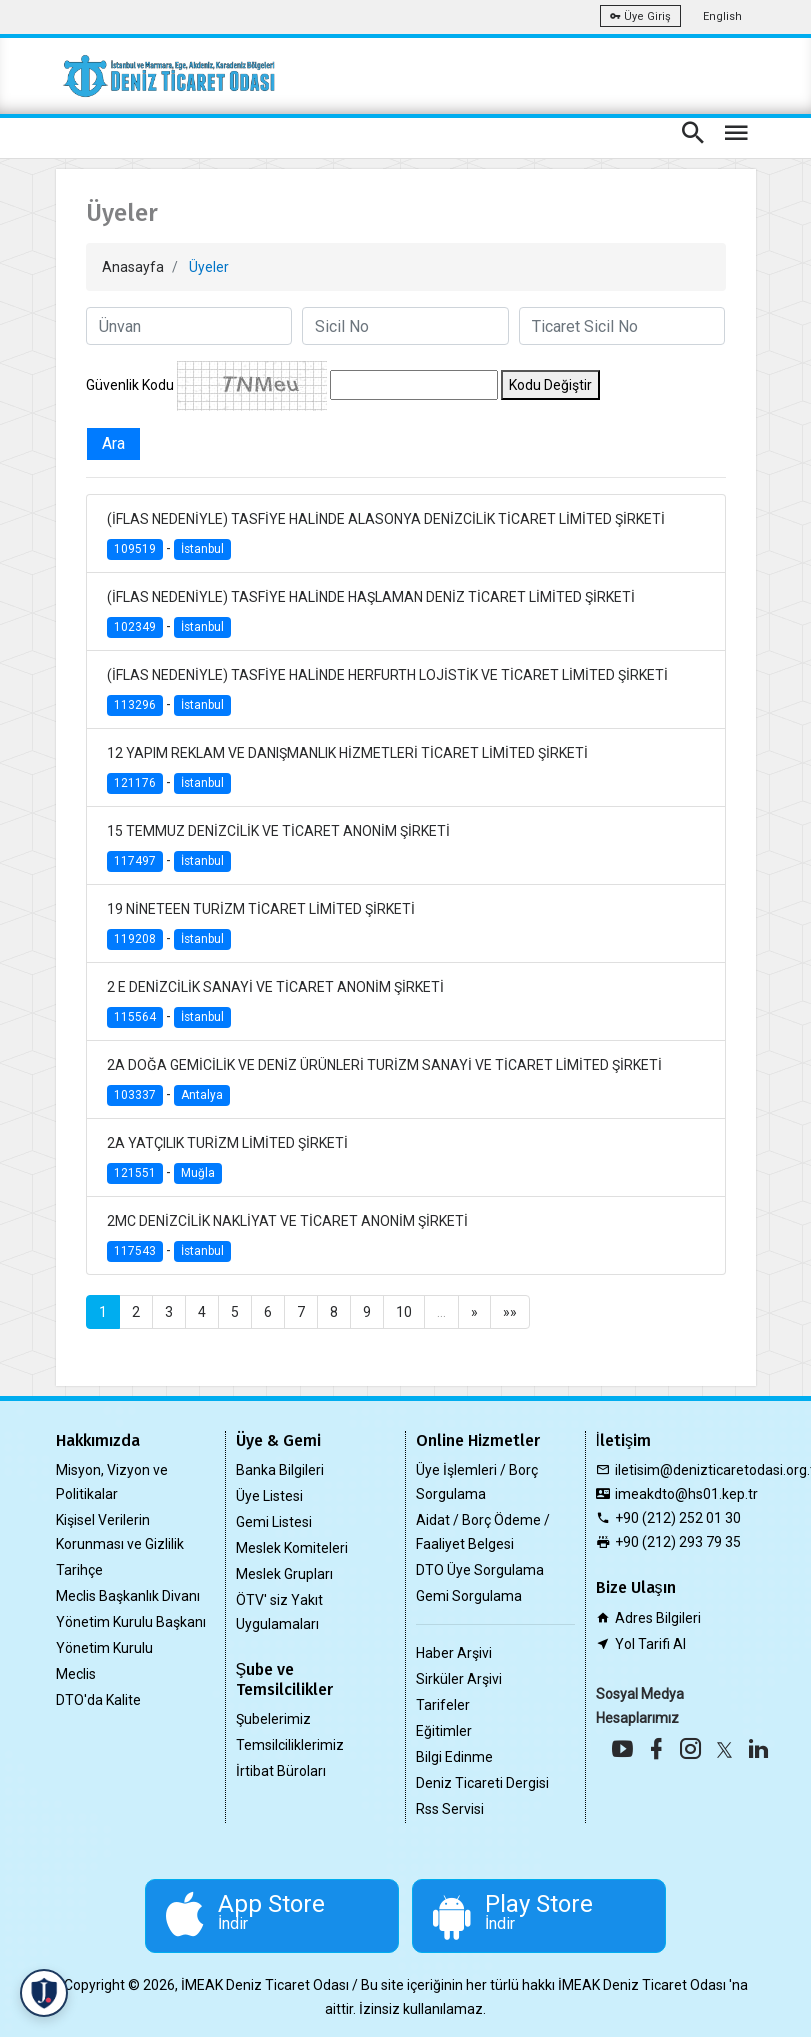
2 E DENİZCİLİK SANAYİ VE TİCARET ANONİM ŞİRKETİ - (275, 1003)
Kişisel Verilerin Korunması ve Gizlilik (120, 1532)
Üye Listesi (269, 1496)
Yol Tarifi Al (650, 1644)
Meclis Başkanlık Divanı (128, 1596)
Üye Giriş (640, 16)
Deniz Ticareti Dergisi (482, 1783)
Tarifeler (443, 1705)
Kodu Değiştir (550, 385)
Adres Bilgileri (658, 1618)
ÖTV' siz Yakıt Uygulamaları (279, 1612)
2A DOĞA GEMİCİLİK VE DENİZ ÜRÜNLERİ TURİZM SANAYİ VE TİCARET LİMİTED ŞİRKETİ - (384, 1081)
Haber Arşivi (454, 1653)
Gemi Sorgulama (469, 1596)
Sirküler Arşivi (459, 1679)
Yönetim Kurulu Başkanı (131, 1622)
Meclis (76, 1674)
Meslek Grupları (284, 1574)
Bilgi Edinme (454, 1757)
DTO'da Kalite (98, 1700)
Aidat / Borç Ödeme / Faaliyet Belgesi (483, 1532)
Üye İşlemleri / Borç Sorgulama (477, 1482)
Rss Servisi (450, 1809)
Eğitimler (444, 1731)
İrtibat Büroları (281, 1771)
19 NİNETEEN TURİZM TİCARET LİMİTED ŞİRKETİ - (261, 925)
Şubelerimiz (273, 1719)
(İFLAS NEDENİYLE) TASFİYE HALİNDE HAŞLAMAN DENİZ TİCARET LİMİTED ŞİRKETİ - (371, 613)
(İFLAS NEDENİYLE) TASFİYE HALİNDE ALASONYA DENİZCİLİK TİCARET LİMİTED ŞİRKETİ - (386, 535)
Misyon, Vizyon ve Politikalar (112, 1482)
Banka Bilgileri (280, 1470)
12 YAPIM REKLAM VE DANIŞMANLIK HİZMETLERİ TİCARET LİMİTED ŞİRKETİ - (347, 769)
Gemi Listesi (274, 1522)
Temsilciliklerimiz (290, 1745)
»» (510, 1312)
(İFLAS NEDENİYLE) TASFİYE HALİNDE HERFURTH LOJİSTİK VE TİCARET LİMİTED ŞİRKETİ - (387, 691)
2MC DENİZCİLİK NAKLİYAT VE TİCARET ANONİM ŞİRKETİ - (287, 1237)
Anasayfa (133, 267)
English (722, 16)
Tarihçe (79, 1570)
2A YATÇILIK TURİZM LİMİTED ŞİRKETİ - (227, 1159)
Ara (113, 443)
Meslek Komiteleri (292, 1548)
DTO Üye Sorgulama (480, 1570)
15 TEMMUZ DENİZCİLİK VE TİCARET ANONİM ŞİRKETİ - (278, 847)
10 (404, 1312)
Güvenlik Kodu (130, 385)
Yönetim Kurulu (104, 1648)
